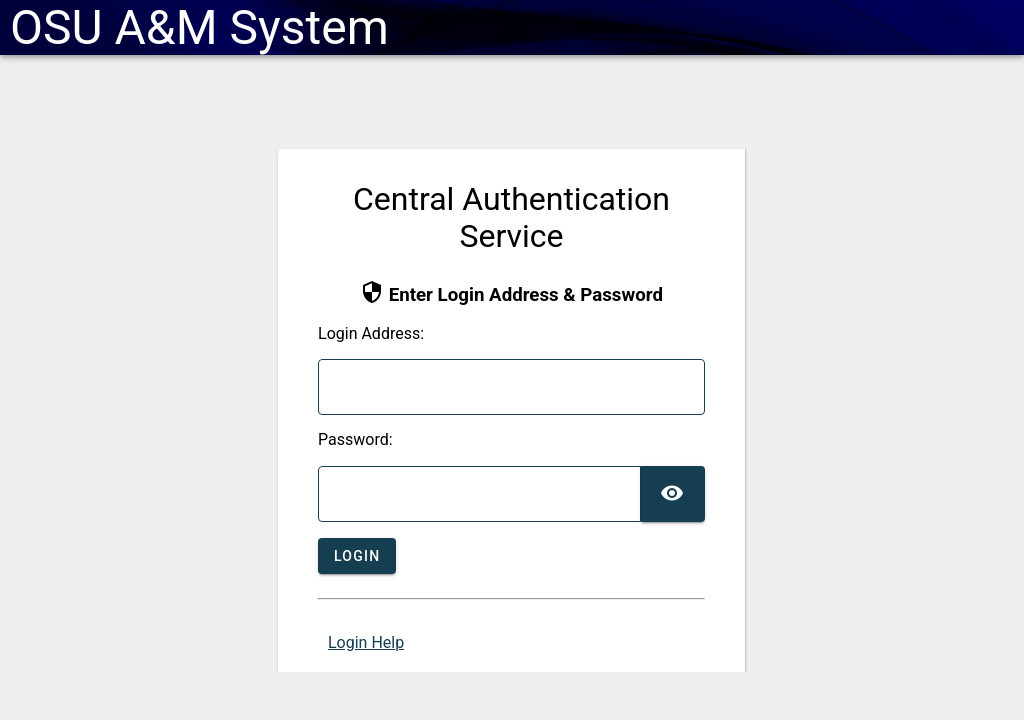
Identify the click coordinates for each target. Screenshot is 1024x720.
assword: (355, 440)
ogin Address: (371, 334)
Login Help (366, 642)
